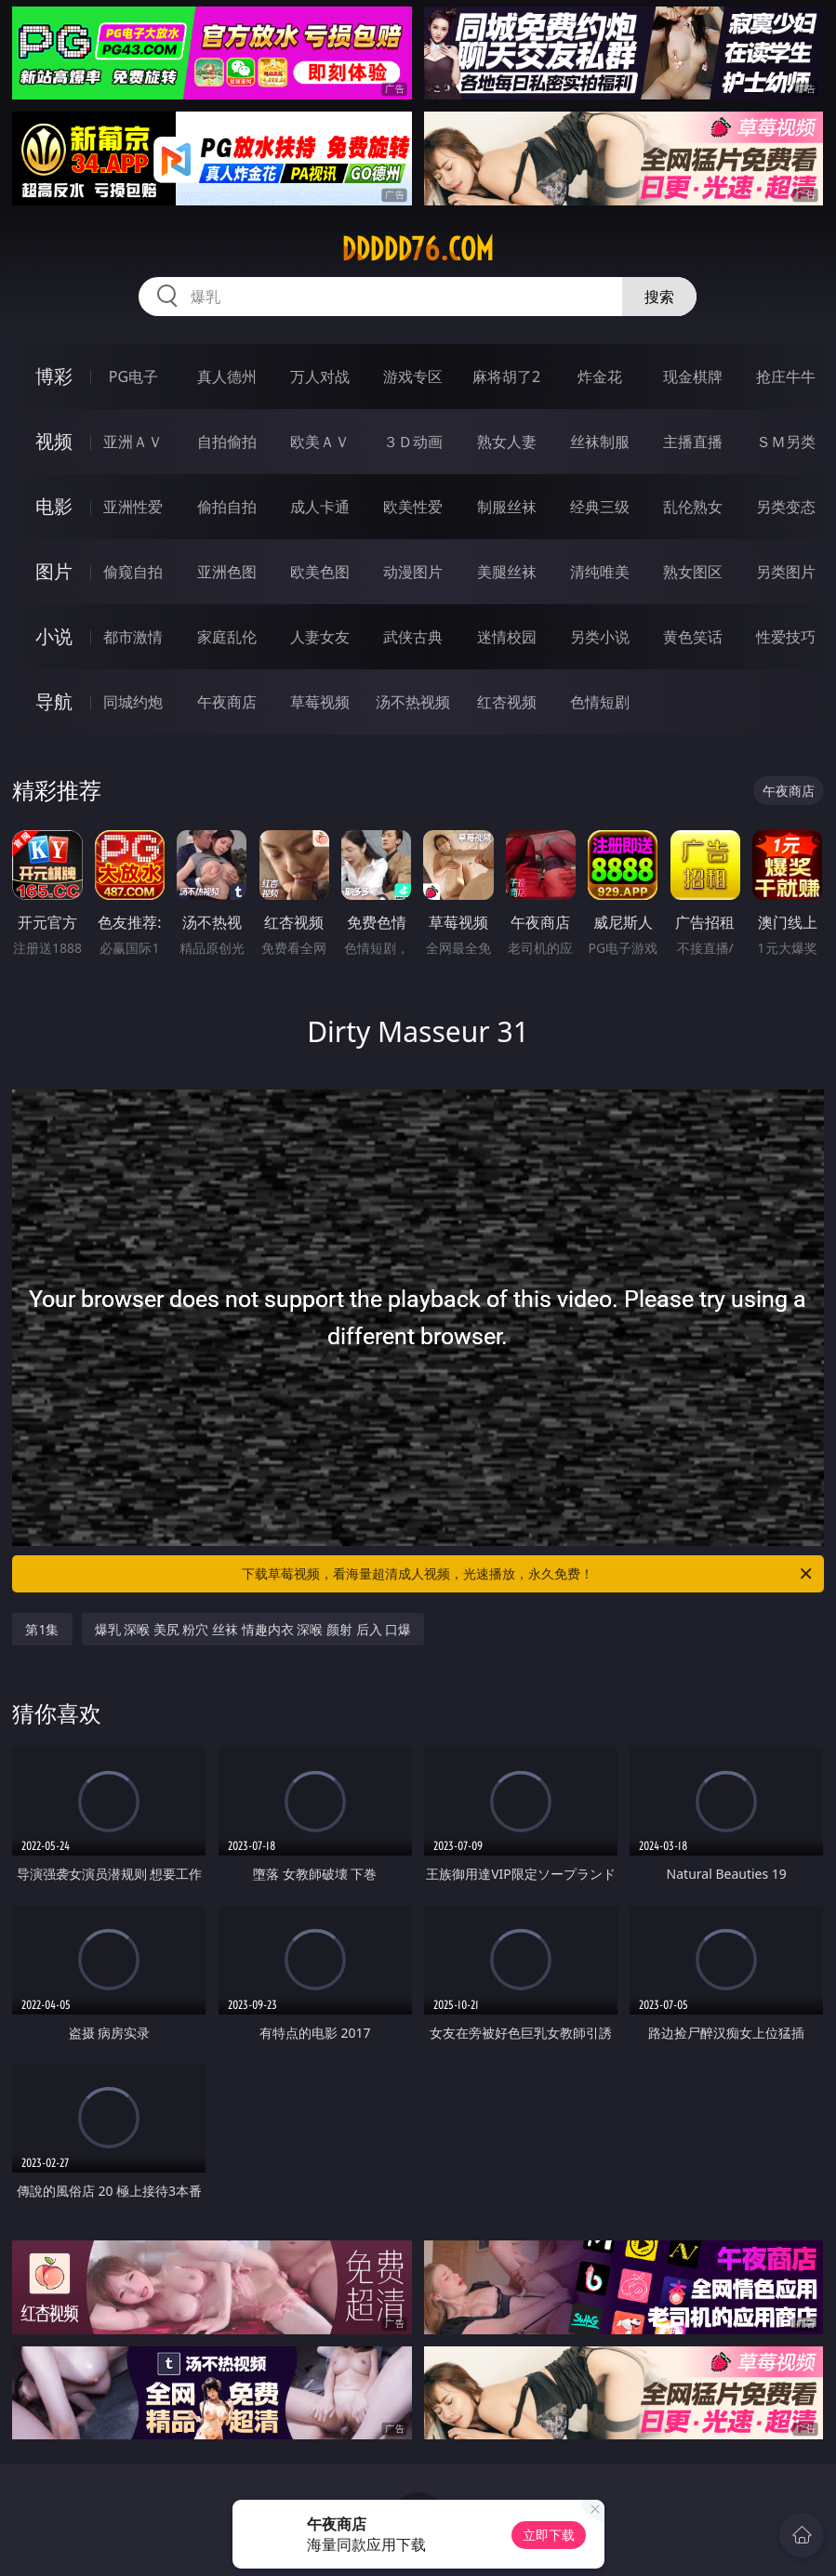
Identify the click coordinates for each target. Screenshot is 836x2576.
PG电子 (133, 376)
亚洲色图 (227, 571)
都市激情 (133, 637)
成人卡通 (320, 506)
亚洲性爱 (133, 506)
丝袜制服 (600, 441)
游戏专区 (413, 376)
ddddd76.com (417, 249)
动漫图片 (413, 571)
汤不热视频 (413, 702)
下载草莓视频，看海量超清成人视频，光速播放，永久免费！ (528, 1574)
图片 (54, 571)
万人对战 (320, 376)
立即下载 (549, 2534)
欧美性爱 (413, 506)
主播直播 (693, 441)
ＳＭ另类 (786, 441)
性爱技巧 (786, 637)
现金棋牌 (693, 376)
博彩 (54, 376)
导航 (54, 701)
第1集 (42, 1629)
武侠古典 (413, 637)
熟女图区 (693, 571)
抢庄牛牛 (786, 376)
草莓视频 (320, 702)
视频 (54, 441)
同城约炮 (133, 702)
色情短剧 (600, 702)
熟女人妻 (507, 441)
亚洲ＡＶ (133, 441)
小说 (54, 636)
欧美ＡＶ (320, 441)
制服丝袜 (507, 506)
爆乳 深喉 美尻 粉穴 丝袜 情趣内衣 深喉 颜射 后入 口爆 (253, 1629)
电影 (54, 506)
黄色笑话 (693, 637)
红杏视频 (507, 702)
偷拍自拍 (227, 506)
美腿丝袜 (507, 571)
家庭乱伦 (227, 637)
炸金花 (599, 376)
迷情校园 (507, 637)
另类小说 (600, 637)
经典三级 (600, 506)
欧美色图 (320, 571)
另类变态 (786, 506)
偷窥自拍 (133, 571)
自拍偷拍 (227, 441)
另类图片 (786, 571)
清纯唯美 (600, 571)
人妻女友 (320, 637)
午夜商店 (227, 702)
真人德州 (227, 376)
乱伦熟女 (693, 506)
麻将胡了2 (506, 376)
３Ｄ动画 (413, 441)
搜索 (659, 296)
